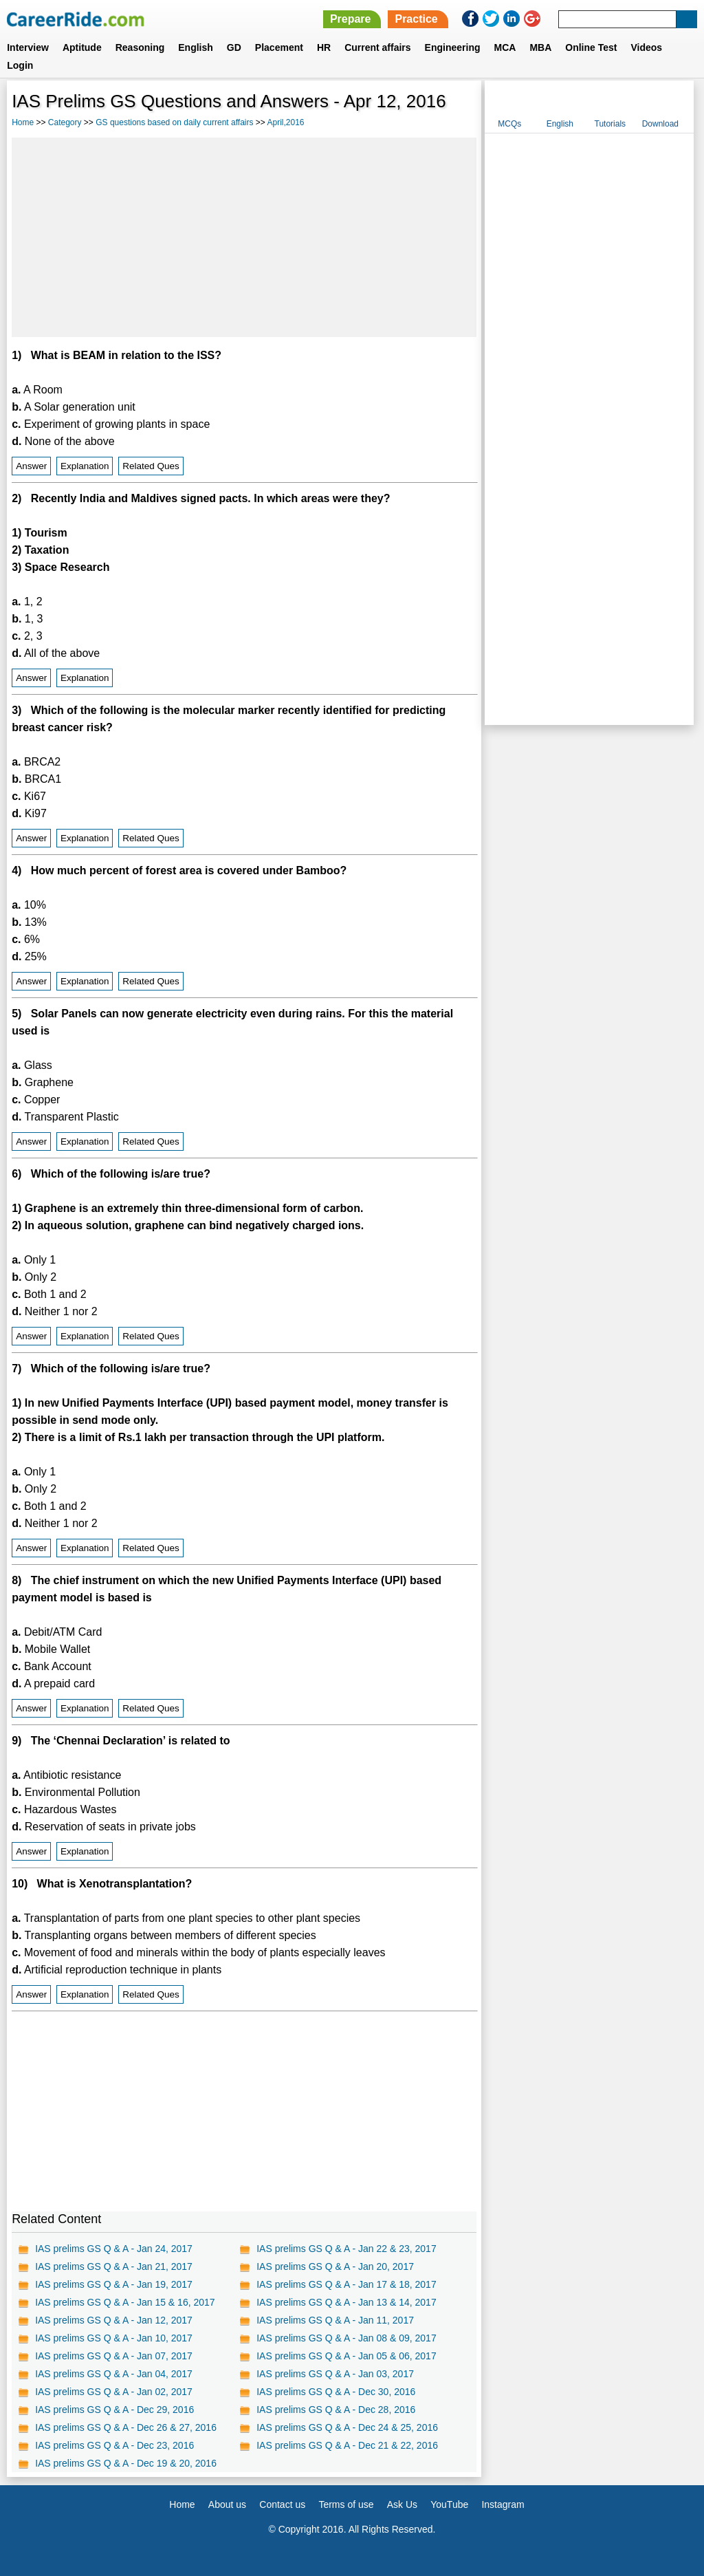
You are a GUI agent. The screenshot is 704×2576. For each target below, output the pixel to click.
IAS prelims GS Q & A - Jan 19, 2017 (113, 2284)
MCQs (509, 124)
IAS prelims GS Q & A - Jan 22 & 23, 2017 (346, 2248)
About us (227, 2504)
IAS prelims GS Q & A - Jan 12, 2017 (113, 2320)
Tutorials (610, 124)
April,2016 (286, 122)
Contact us (282, 2504)
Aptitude (82, 47)
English (195, 47)
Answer (31, 466)
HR (324, 47)
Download (660, 124)
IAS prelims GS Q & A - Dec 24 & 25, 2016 (347, 2427)
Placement (279, 47)
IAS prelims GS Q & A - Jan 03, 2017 (335, 2373)
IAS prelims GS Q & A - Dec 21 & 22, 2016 (347, 2445)
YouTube (449, 2504)
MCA (505, 47)
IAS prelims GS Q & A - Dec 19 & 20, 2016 (126, 2463)
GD (234, 47)
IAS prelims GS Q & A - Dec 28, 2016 (335, 2409)
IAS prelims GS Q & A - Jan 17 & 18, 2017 (346, 2284)
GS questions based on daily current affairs (174, 122)
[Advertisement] (244, 237)
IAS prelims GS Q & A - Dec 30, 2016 (335, 2391)
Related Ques (150, 466)
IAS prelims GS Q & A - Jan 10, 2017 (113, 2338)
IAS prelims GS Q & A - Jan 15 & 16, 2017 (124, 2302)
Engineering (453, 47)
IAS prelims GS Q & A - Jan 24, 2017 (113, 2248)
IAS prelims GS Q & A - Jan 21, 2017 (113, 2266)
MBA (540, 47)
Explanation (84, 466)
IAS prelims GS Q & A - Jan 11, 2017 (335, 2320)
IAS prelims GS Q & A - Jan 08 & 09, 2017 (346, 2338)
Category (65, 122)
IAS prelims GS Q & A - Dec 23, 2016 (114, 2445)
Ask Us (402, 2504)
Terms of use (345, 2504)
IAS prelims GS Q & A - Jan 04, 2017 (113, 2373)
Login (20, 65)
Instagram (502, 2504)
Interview (28, 47)
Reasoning (140, 47)
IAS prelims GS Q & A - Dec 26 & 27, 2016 (126, 2427)
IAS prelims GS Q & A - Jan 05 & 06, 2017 (346, 2355)
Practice (416, 19)
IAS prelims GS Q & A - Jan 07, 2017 (113, 2355)
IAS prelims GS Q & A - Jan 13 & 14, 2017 (346, 2302)
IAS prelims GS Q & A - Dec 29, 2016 (114, 2409)
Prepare (350, 19)
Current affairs (377, 47)
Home (23, 122)
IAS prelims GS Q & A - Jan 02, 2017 (113, 2391)
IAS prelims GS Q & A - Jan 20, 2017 (335, 2266)
